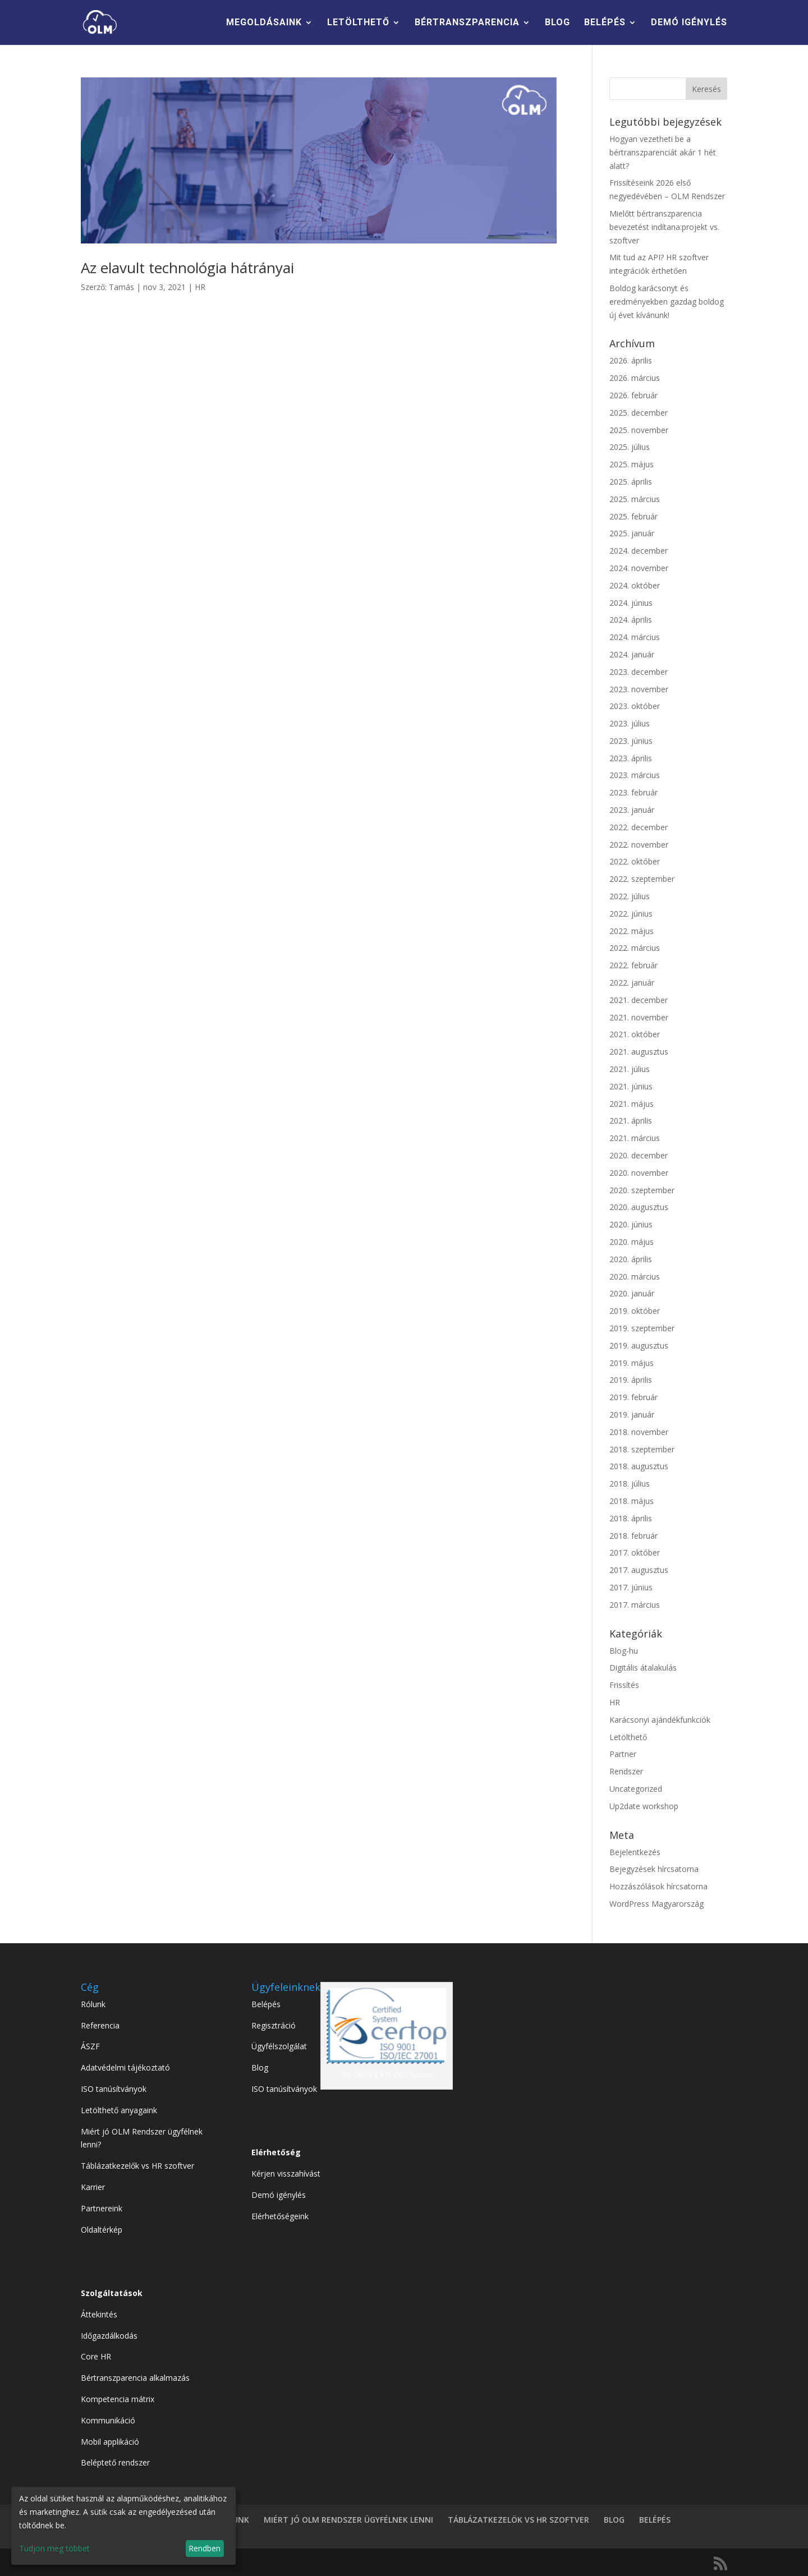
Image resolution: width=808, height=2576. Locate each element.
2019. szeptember (641, 1328)
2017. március (634, 1604)
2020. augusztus (638, 1207)
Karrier (93, 2187)
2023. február (633, 792)
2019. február (633, 1397)
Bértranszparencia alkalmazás (135, 2377)
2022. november (638, 844)
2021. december (638, 1000)
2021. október (634, 1034)
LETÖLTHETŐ (358, 23)
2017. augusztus (638, 1570)
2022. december (638, 827)
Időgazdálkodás (109, 2335)
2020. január (631, 1293)
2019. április (630, 1379)
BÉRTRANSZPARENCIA (467, 23)
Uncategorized (635, 1788)
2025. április (630, 481)
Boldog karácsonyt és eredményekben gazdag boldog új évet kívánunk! (666, 301)
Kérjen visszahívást (285, 2173)
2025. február (633, 516)
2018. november (638, 1432)
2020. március (634, 1276)
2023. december (638, 671)
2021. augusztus (638, 1051)
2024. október (634, 585)
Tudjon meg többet (54, 2548)
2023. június (631, 740)
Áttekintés (99, 2314)
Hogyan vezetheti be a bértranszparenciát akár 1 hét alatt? (662, 152)
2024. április (630, 619)
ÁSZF (90, 2046)
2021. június (631, 1086)
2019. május (631, 1363)
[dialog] (123, 2526)
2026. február (633, 395)
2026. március (634, 377)
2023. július (629, 723)
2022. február (633, 965)
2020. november (638, 1172)
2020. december (638, 1155)
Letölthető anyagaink (119, 2110)
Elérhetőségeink (280, 2216)
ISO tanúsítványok (113, 2088)
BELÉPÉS (605, 23)
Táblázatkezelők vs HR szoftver (137, 2165)
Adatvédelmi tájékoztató (125, 2067)
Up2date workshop (643, 1806)
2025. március (634, 499)
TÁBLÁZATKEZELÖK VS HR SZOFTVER (518, 2519)
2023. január (631, 809)
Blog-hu (623, 1650)
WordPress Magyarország (656, 1903)
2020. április (630, 1259)
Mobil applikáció (110, 2441)
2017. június (631, 1587)
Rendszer (626, 1771)
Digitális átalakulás (643, 1667)
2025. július (629, 446)
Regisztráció (273, 2025)
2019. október (634, 1310)
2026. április (630, 360)
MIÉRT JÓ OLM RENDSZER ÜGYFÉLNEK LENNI (348, 2519)
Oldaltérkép (101, 2229)
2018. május (631, 1501)
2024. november (638, 568)
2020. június (631, 1224)
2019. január (631, 1414)
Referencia (100, 2025)
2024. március (634, 637)
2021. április (630, 1120)
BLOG (557, 23)
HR (200, 287)
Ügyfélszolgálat (279, 2046)
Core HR (96, 2356)
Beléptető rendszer (115, 2462)
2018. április (630, 1518)
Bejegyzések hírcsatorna (654, 1869)
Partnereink (101, 2208)
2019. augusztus (638, 1345)
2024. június (631, 602)
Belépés (266, 2004)
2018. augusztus (638, 1466)
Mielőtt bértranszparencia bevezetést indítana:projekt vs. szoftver (664, 227)
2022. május (631, 931)
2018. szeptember (641, 1449)
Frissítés (624, 1685)
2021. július (629, 1069)
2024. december (638, 550)
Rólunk (93, 2004)
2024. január (631, 654)
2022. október (634, 861)
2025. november (638, 430)
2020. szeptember (641, 1190)
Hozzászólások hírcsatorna (658, 1886)
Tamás (121, 287)
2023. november (638, 689)
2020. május (631, 1241)
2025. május (631, 464)
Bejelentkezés (634, 1852)
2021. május (631, 1103)
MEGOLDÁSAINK (264, 23)
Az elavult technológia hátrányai (187, 267)
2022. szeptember (641, 878)
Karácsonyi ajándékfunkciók (659, 1719)
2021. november (638, 1017)
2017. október (634, 1552)
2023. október (634, 706)
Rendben (205, 2548)
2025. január (631, 533)
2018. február (633, 1535)
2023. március (634, 775)
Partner (622, 1754)
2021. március (634, 1138)
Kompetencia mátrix (117, 2399)
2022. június (631, 913)
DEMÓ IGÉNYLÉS (689, 23)
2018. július (629, 1483)
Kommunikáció (108, 2420)
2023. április (630, 758)
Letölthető (628, 1737)
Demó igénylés (278, 2194)
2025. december (638, 412)
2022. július (629, 896)
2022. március (634, 947)
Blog (259, 2067)
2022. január (631, 982)
